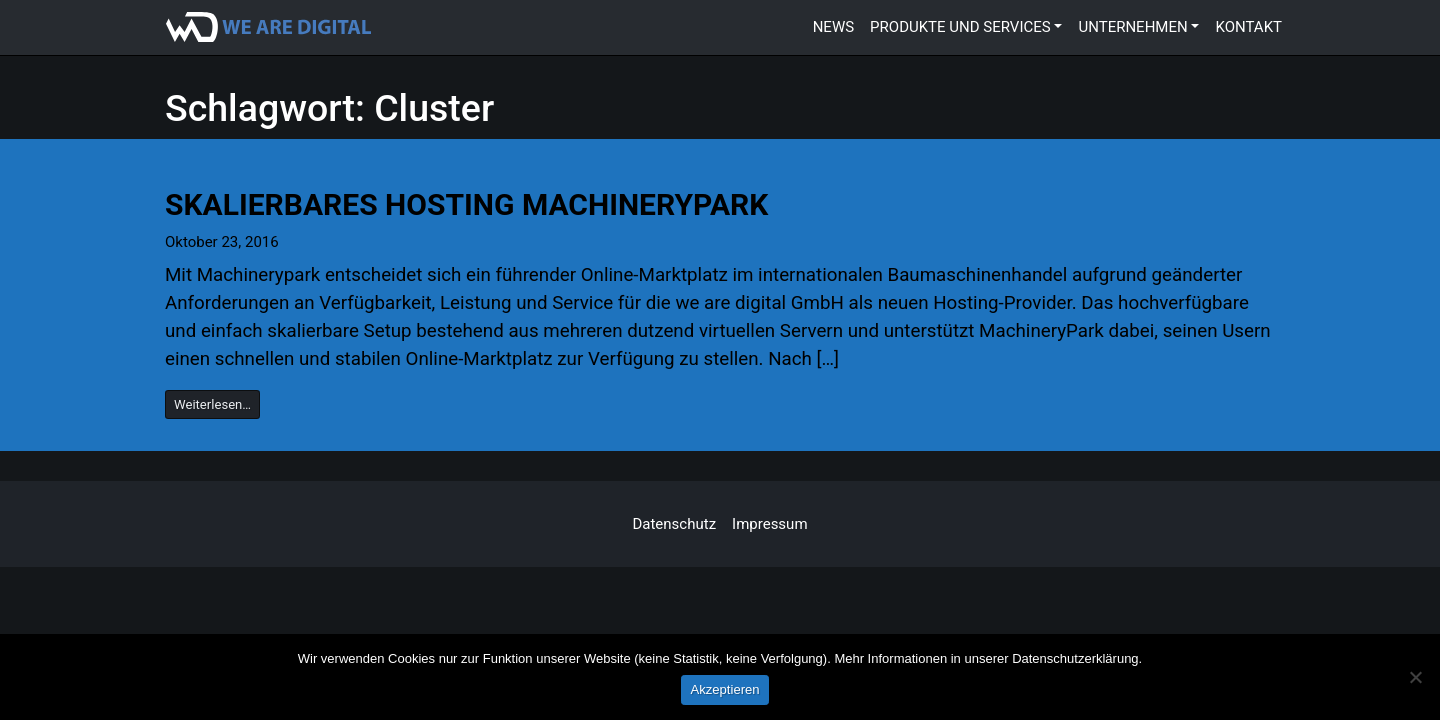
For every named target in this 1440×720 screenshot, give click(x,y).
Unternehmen (1132, 27)
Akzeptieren (724, 689)
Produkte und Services (960, 27)
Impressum (769, 524)
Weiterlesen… (212, 404)
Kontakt (1248, 27)
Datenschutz (674, 524)
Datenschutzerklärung (1075, 658)
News (833, 27)
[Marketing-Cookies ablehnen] (1415, 677)
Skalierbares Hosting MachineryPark (466, 204)
